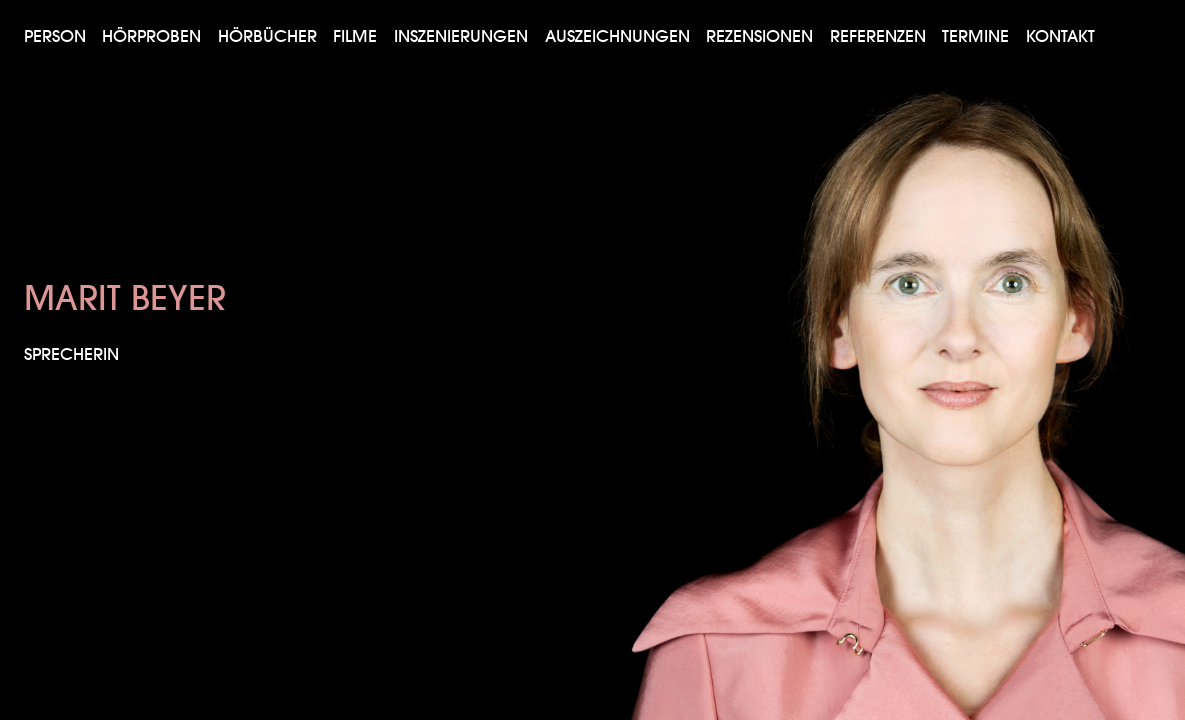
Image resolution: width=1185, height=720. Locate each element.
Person (55, 35)
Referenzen (878, 35)
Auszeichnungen (617, 35)
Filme (355, 35)
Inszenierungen (461, 35)
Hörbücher (267, 35)
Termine (975, 35)
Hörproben (151, 35)
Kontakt (1060, 35)
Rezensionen (759, 35)
